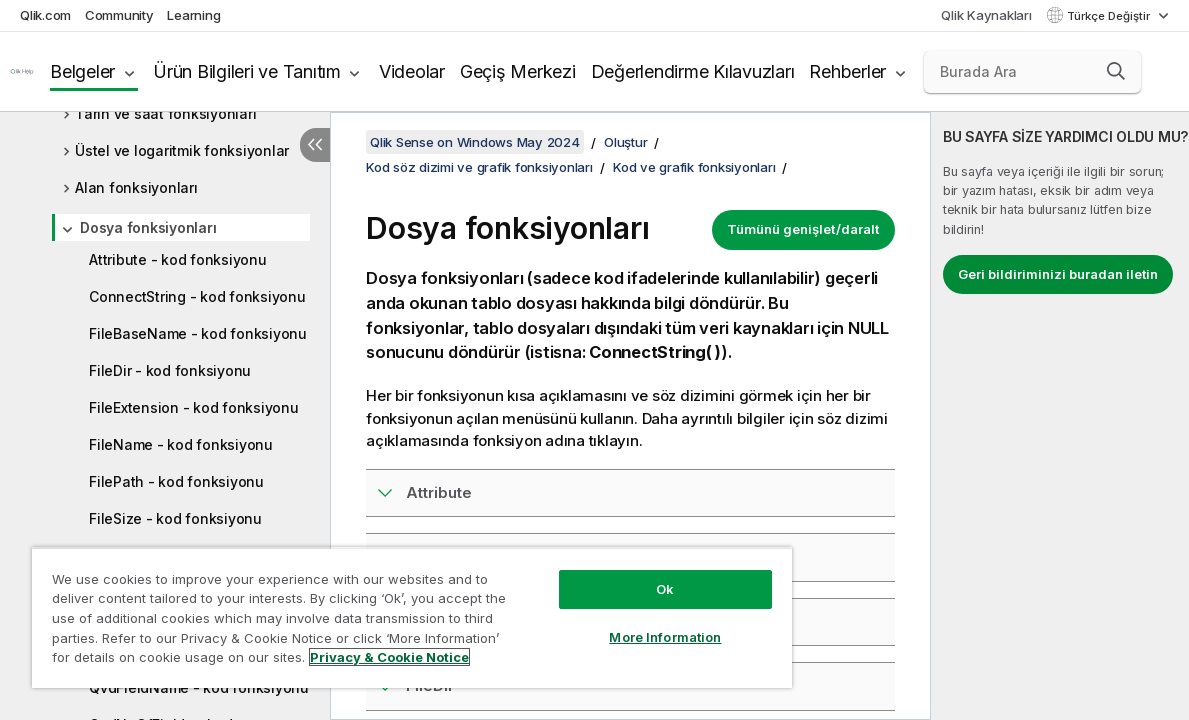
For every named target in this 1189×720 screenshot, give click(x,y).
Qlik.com (45, 15)
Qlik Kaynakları (986, 15)
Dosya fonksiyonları (148, 227)
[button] (1116, 71)
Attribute (439, 492)
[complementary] (1060, 416)
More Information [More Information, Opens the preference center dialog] (606, 622)
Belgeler (82, 71)
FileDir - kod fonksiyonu (170, 370)
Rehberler (847, 71)
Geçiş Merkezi (518, 71)
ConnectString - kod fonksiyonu (197, 296)
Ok (606, 574)
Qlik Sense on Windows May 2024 (475, 142)
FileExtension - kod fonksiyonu (194, 407)
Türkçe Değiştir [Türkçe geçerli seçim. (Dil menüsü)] (1110, 16)
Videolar (412, 71)
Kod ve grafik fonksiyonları (694, 167)
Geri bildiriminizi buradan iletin (1058, 274)
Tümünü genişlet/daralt (803, 229)
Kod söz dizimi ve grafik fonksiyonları (479, 167)
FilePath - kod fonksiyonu (176, 481)
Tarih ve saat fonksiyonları (165, 113)
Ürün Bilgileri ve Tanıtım (247, 71)
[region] (377, 610)
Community (119, 15)
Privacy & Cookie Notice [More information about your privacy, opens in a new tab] (168, 661)
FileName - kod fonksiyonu (181, 444)
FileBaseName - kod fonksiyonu (198, 333)
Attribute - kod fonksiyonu (178, 259)
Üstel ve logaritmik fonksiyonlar (182, 150)
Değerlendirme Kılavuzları (693, 71)
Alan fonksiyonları (136, 187)
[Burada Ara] (1032, 72)
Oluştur (625, 142)
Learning (193, 15)
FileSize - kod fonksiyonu (175, 518)
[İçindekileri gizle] (315, 145)
